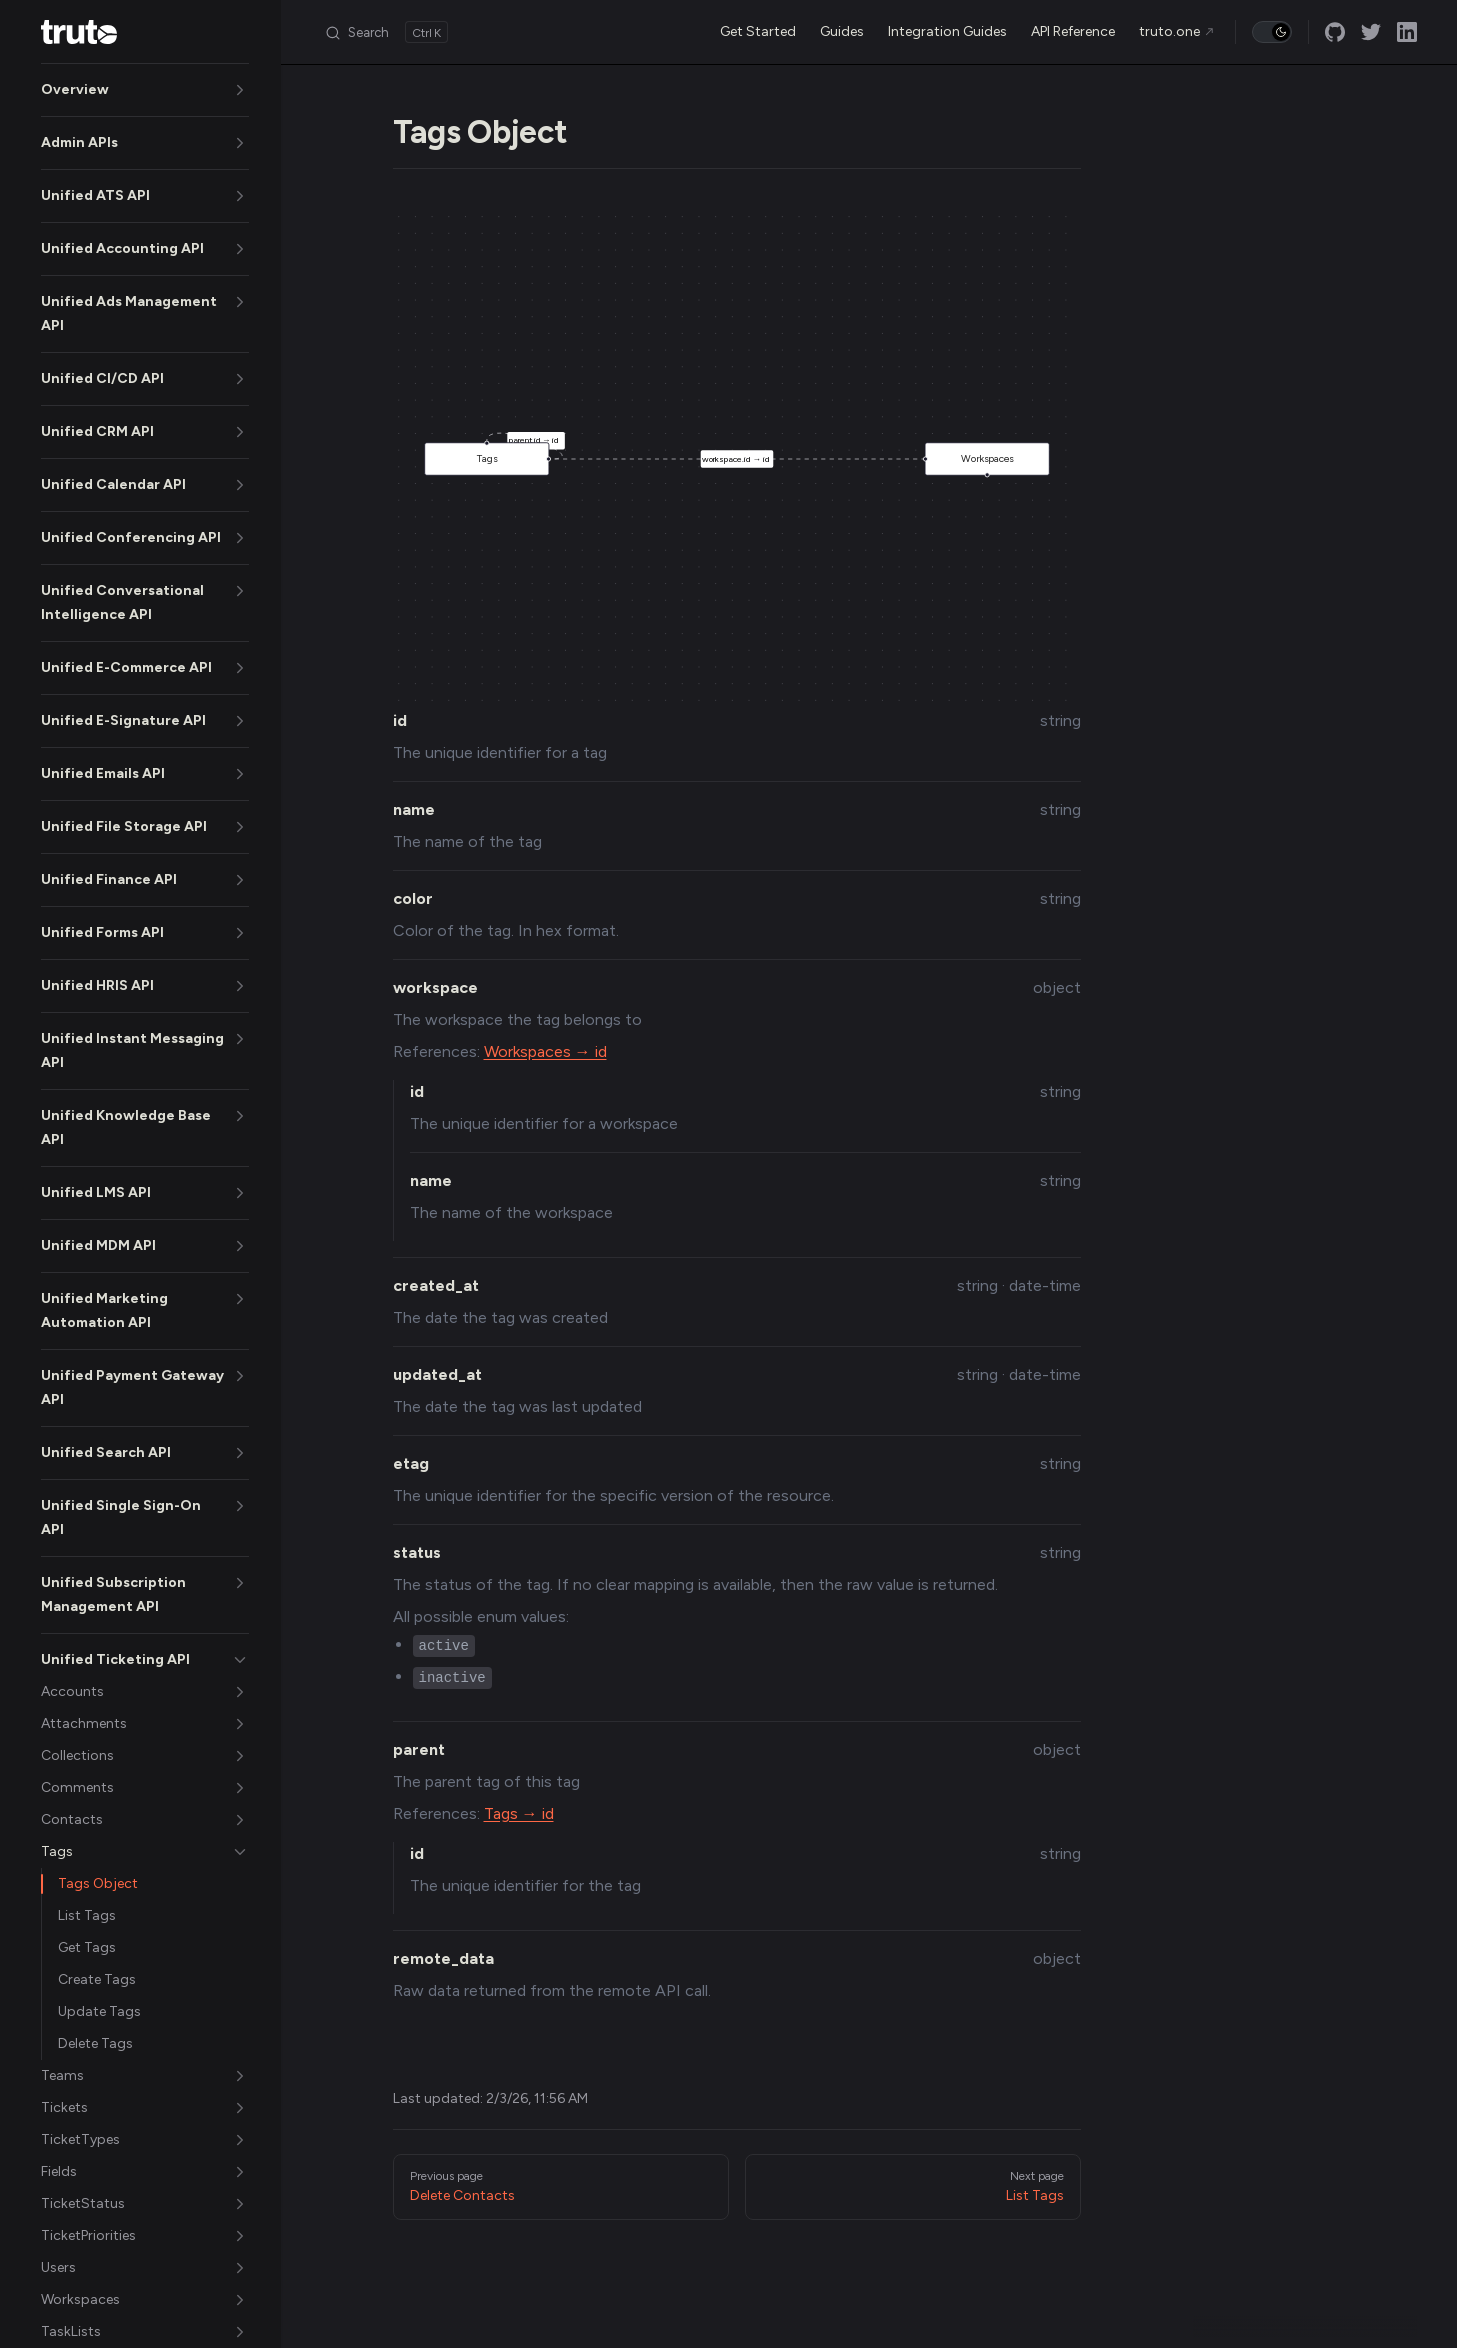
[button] (145, 90)
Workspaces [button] (968, 464)
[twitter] (1371, 32)
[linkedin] (1407, 32)
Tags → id (519, 1813)
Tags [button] (512, 453)
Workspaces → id (545, 1051)
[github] (1335, 32)
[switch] (1272, 32)
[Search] (386, 32)
